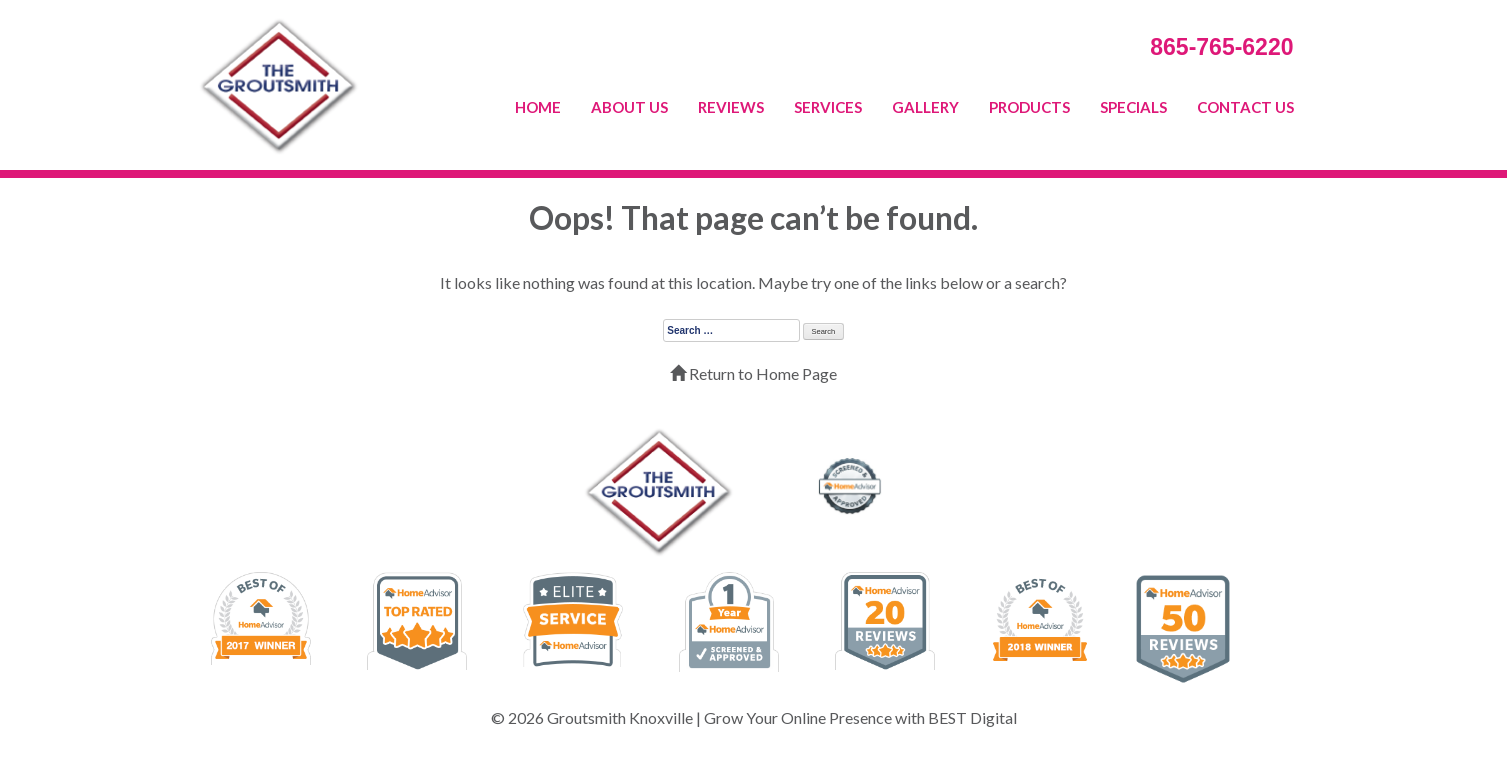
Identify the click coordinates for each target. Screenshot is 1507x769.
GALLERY (925, 107)
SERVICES (828, 107)
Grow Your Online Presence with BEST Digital (860, 717)
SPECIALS (1133, 107)
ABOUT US (629, 107)
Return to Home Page (753, 373)
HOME (538, 107)
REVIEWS (731, 107)
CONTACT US (1245, 107)
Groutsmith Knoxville (620, 717)
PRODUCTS (1029, 107)
